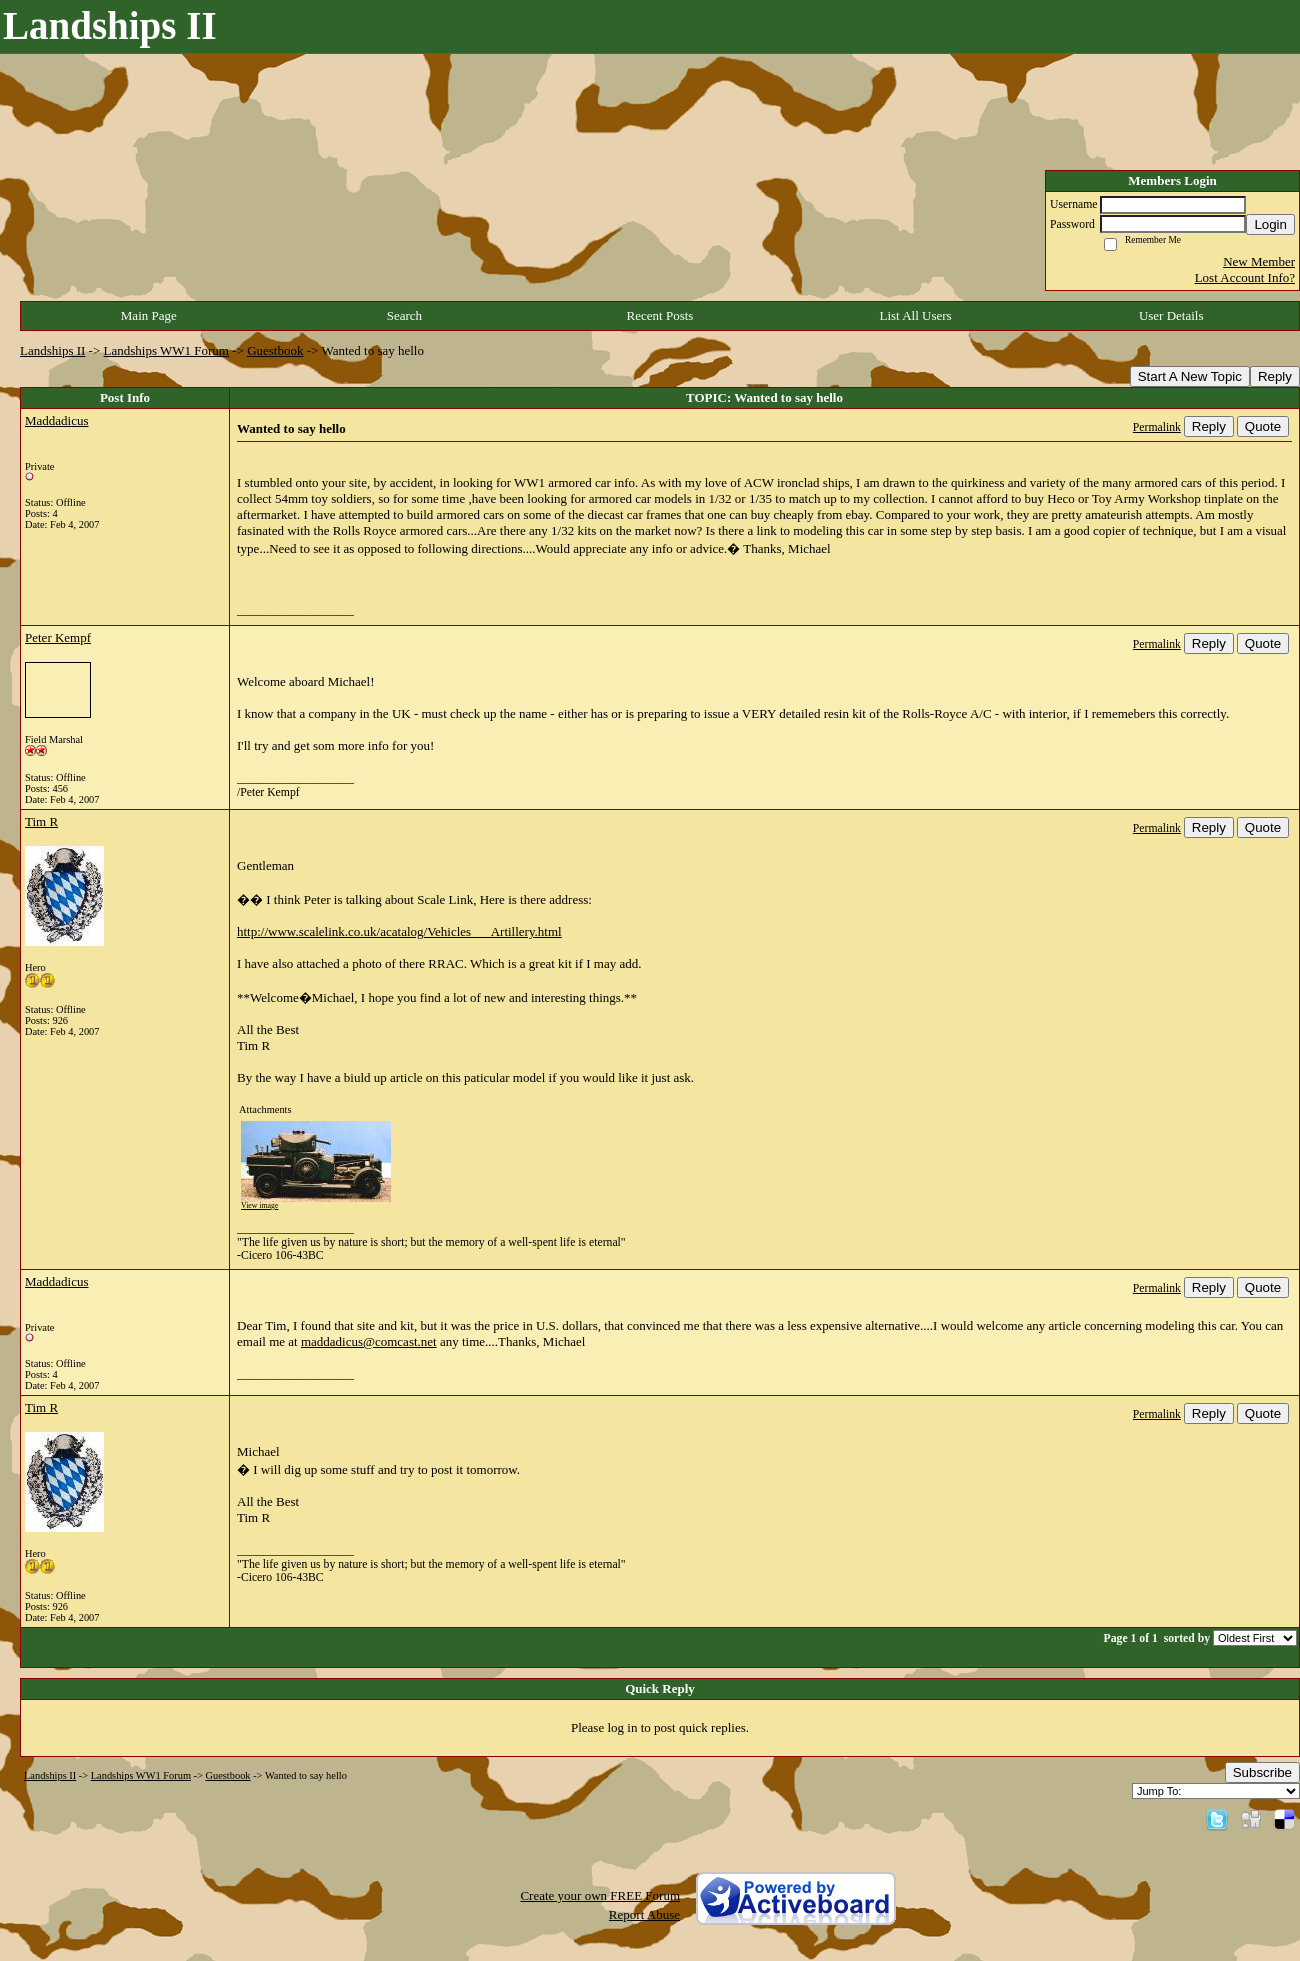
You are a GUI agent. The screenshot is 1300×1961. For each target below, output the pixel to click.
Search (404, 315)
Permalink (1157, 427)
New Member (1259, 261)
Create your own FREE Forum (600, 1895)
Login (1270, 224)
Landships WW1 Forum (166, 350)
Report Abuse (644, 1914)
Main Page (149, 315)
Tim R (41, 821)
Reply (1275, 376)
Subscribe (1262, 1772)
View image (259, 1205)
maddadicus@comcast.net (369, 1341)
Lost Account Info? (1245, 277)
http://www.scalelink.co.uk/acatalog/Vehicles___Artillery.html (399, 931)
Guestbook (275, 350)
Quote (1263, 426)
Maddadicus (57, 420)
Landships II (52, 350)
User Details (1171, 315)
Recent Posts (660, 315)
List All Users (915, 315)
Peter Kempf (58, 637)
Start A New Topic (1190, 376)
